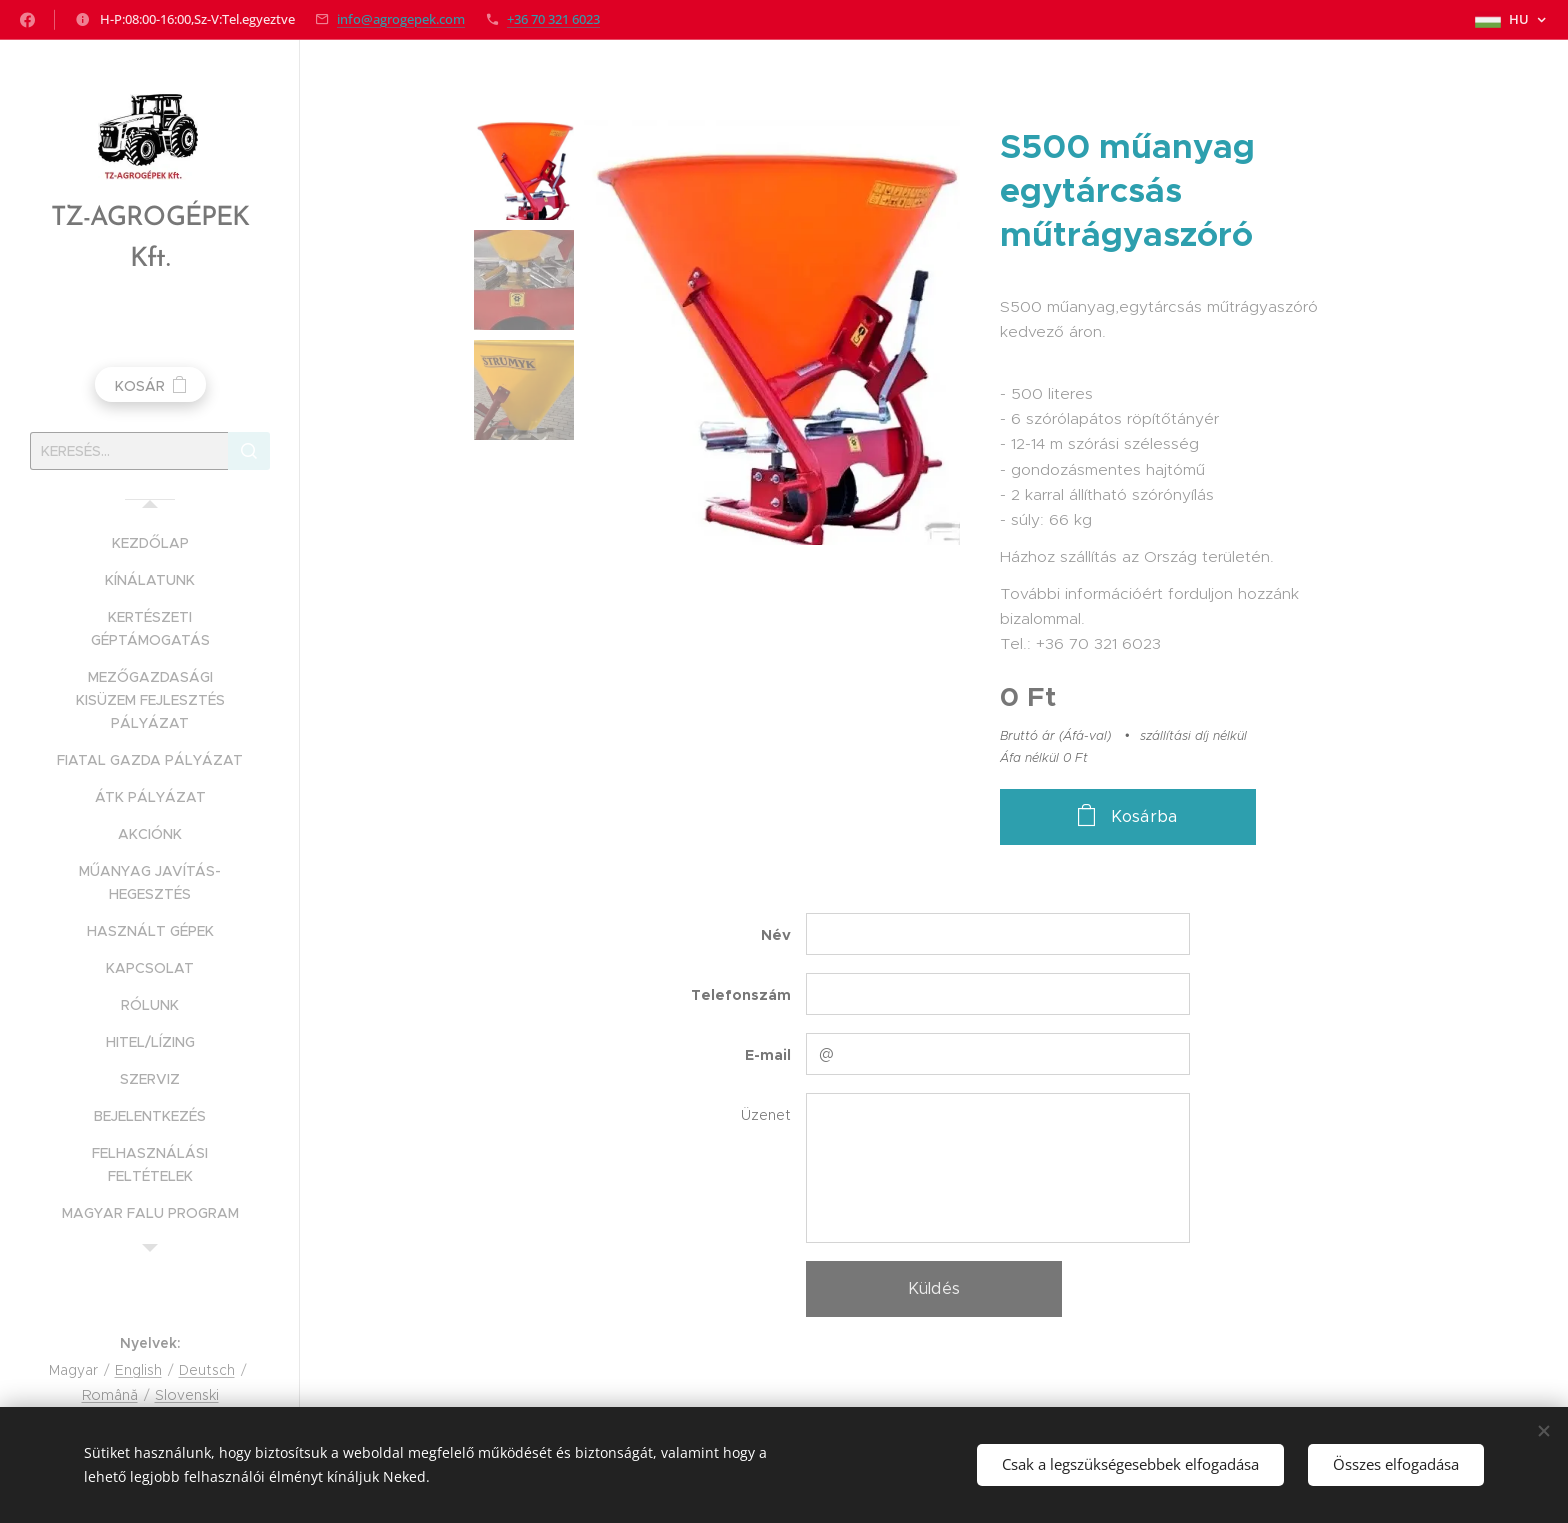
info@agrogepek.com (401, 19)
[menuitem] (150, 543)
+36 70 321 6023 (553, 19)
